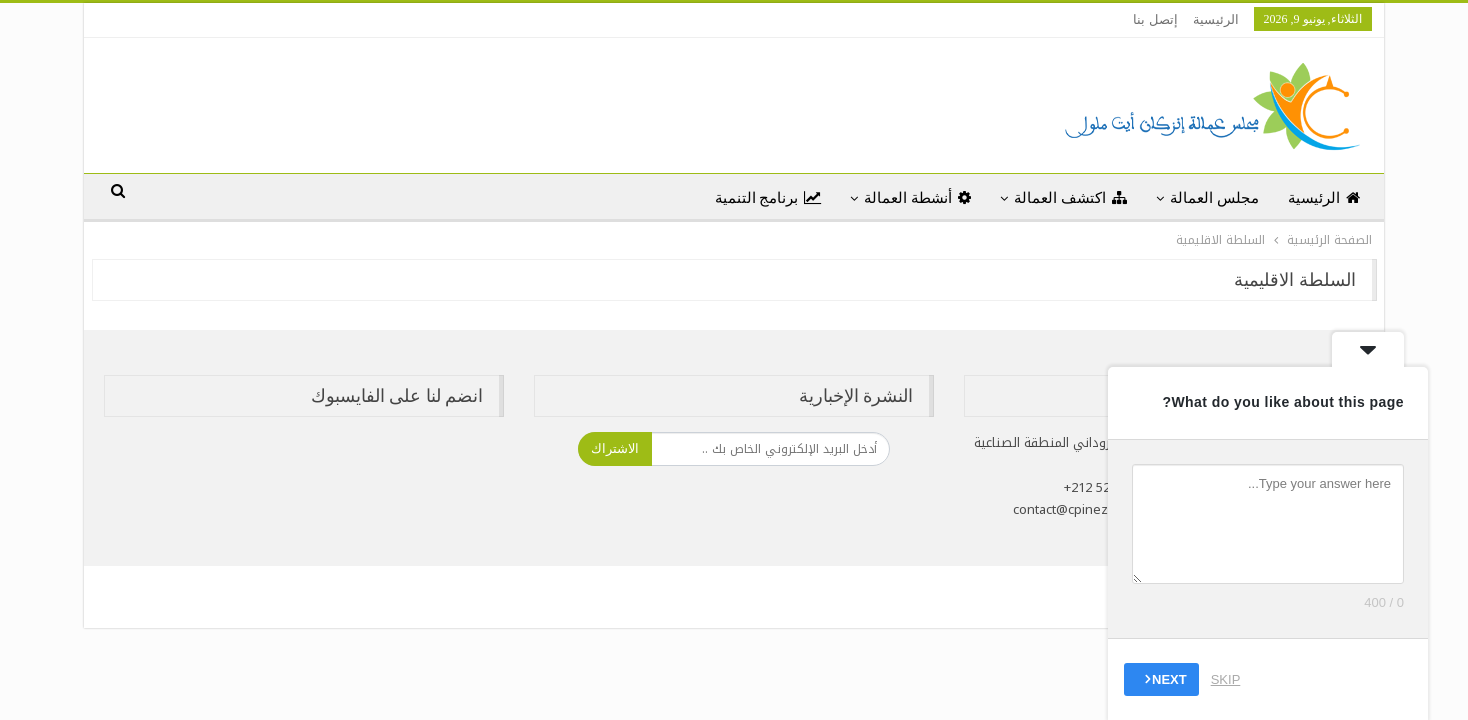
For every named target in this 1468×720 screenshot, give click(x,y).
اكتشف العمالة (1070, 198)
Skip (1226, 679)
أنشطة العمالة (917, 198)
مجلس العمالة (1214, 198)
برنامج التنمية (768, 198)
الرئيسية (1216, 19)
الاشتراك (615, 448)
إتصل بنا (1155, 19)
